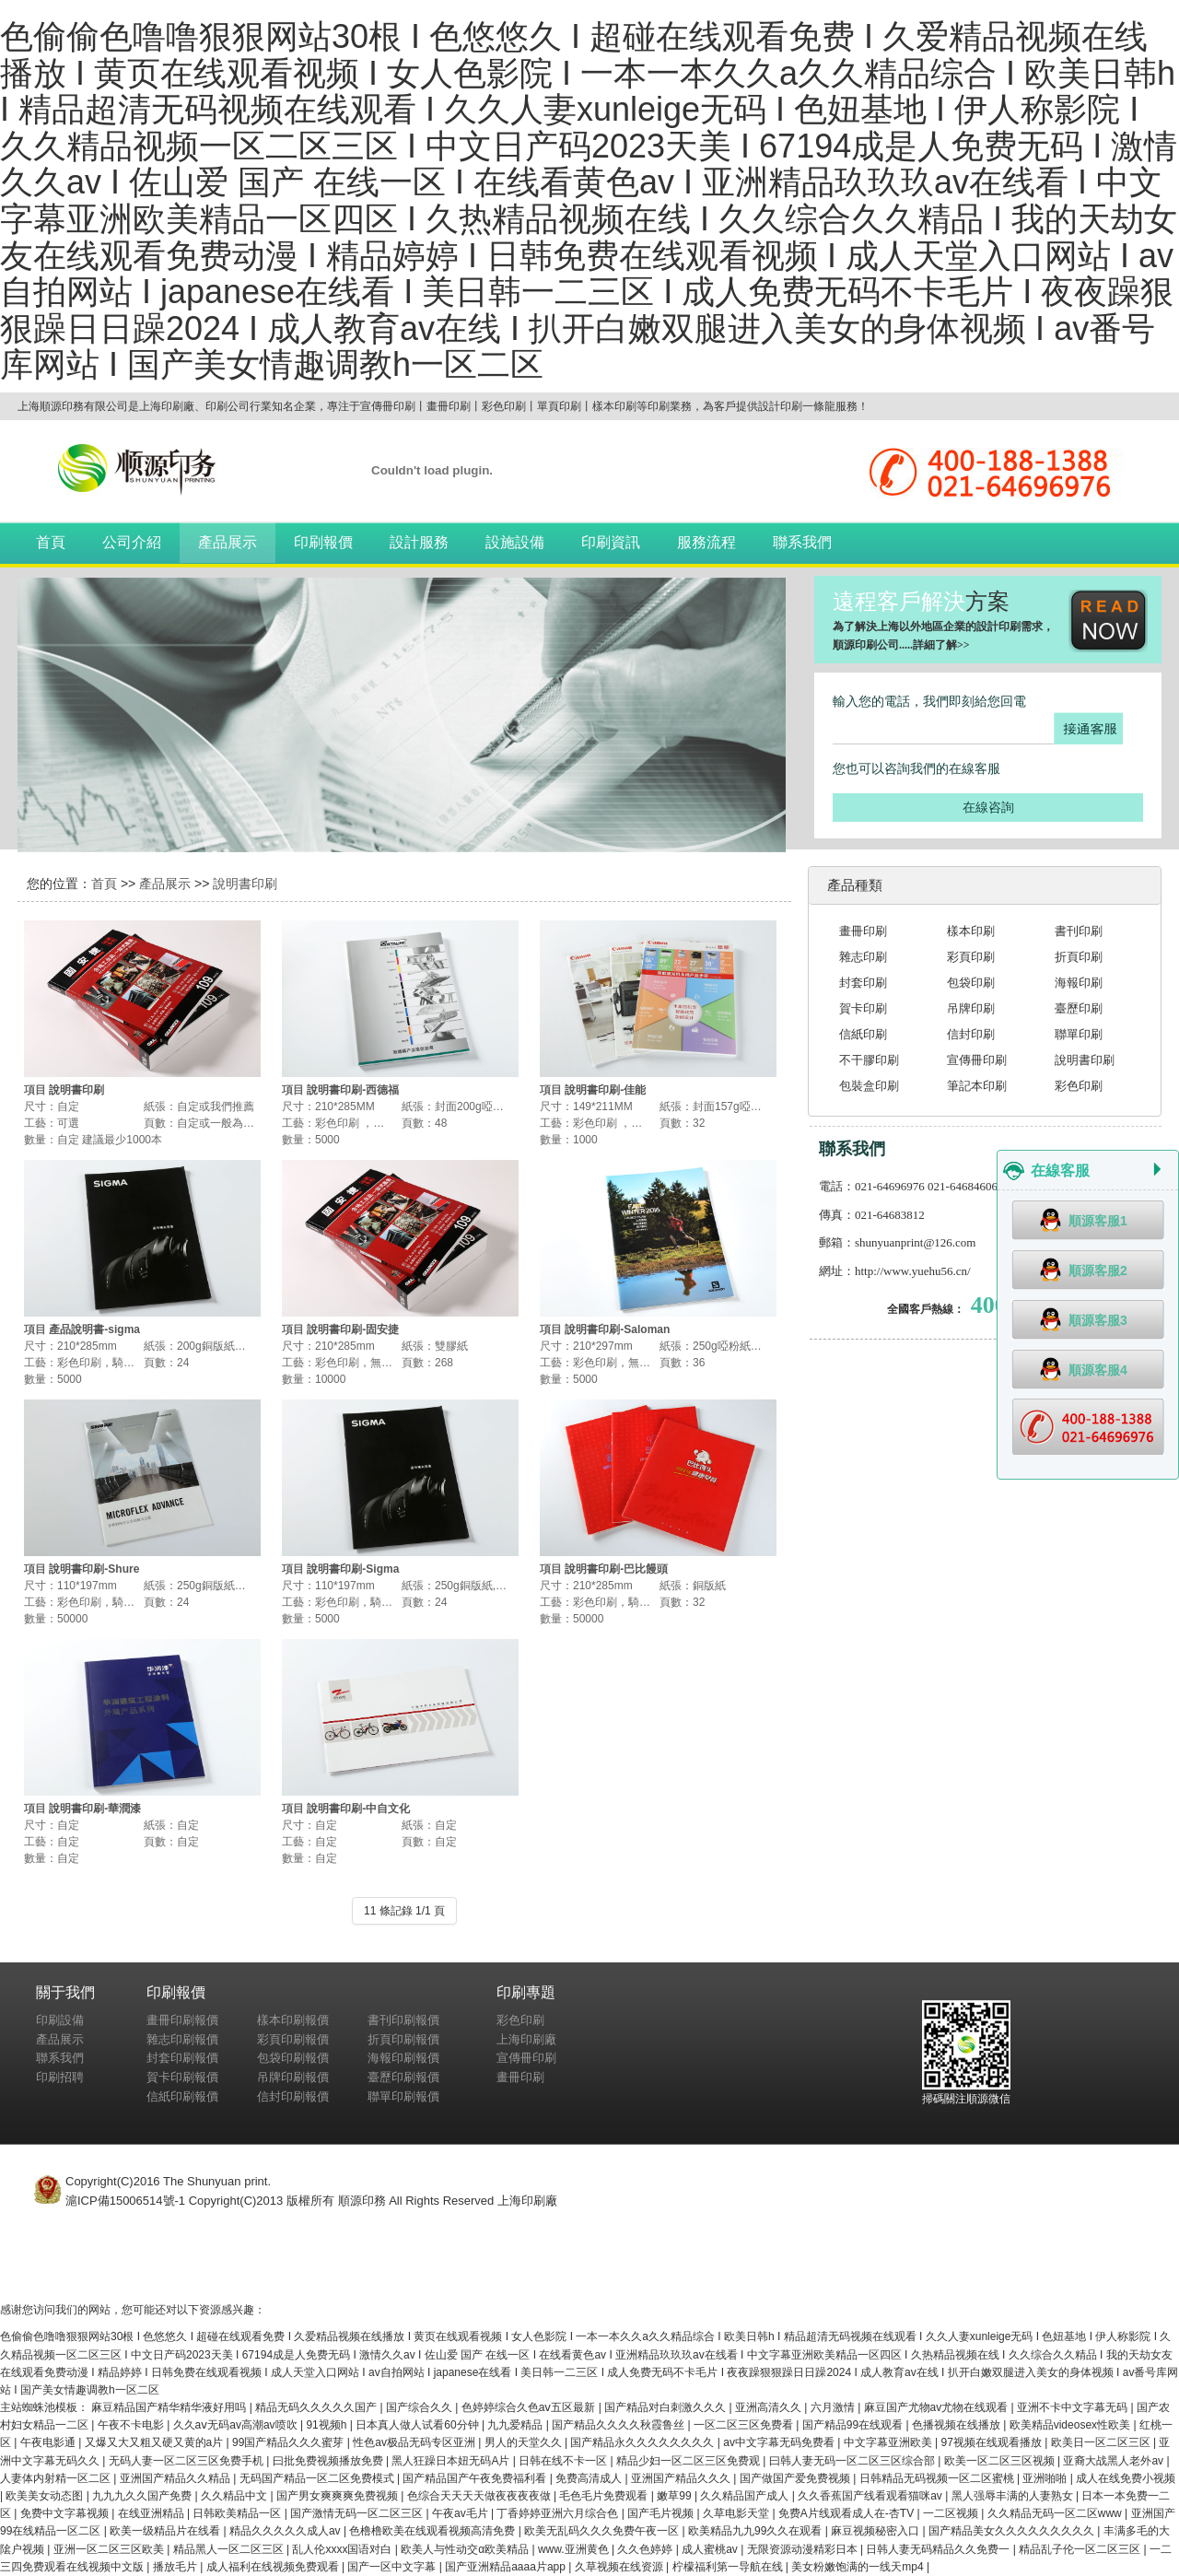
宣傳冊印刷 (977, 1060)
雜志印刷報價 (182, 2039)
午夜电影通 (49, 2442)
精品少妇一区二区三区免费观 (689, 2460)
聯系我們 (802, 542)
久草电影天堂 (737, 2513)
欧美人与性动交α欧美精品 (466, 2549)
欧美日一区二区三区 (1102, 2442)
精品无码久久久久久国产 (317, 2407)
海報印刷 (1079, 982)
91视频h (327, 2424)
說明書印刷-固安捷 (353, 1329)
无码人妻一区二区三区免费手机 (187, 2460)
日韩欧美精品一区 (238, 2513)
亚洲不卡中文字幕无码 (1073, 2407)
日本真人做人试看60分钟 (419, 2424)
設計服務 (419, 542)
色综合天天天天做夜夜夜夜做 (480, 2495)
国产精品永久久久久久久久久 (643, 2442)
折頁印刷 (1079, 957)
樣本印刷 (971, 931)
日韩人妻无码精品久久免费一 (939, 2549)
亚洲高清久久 (769, 2407)
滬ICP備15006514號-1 (125, 2200)
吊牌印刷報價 (293, 2077)
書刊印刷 (1079, 931)
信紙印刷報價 (182, 2096)
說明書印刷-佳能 (605, 1089)
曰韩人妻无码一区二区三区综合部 (853, 2460)
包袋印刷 (971, 982)
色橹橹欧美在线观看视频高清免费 (433, 2530)
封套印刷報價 (182, 2058)
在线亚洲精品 (152, 2513)
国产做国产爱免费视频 (796, 2478)
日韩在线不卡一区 (564, 2460)
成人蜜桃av (711, 2549)
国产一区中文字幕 (392, 2566)
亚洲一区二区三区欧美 (110, 2549)
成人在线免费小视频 (1125, 2478)
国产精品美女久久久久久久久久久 (1012, 2530)
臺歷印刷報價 (403, 2077)
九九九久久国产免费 (143, 2495)
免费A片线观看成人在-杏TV (847, 2513)
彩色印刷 (1079, 1086)
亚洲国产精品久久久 (682, 2478)
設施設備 (514, 542)
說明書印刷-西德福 (353, 1089)
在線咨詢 (988, 807)
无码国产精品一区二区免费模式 (318, 2478)
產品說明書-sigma (94, 1329)
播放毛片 (176, 2566)
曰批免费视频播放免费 (329, 2460)
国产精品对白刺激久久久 (666, 2407)
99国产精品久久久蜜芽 (289, 2442)
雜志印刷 (863, 957)
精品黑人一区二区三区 (229, 2549)
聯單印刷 (1079, 1034)
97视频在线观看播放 (993, 2442)
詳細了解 (935, 644)
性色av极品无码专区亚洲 (415, 2442)
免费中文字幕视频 (65, 2513)
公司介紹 (131, 542)
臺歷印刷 (1079, 1008)
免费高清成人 (590, 2478)
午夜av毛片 (461, 2513)
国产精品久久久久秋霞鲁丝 (619, 2424)
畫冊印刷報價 (182, 2020)
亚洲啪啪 (1045, 2478)
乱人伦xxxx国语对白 (343, 2549)
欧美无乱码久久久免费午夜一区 (603, 2530)
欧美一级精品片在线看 (166, 2530)
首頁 (50, 542)
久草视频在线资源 (620, 2566)
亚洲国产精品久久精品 (176, 2478)
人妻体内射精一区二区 (56, 2478)
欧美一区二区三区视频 (1000, 2460)
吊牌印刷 (971, 1008)
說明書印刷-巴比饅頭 (616, 1569)
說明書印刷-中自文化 (358, 1808)
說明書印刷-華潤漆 (95, 1808)
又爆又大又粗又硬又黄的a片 (156, 2442)
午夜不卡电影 (132, 2424)
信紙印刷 (863, 1034)
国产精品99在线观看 (854, 2424)
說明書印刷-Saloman (617, 1329)
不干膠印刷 (869, 1060)
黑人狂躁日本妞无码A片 (451, 2460)
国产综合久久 (420, 2407)
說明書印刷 (245, 883)
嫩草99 (676, 2495)
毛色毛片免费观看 (604, 2495)
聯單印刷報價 (403, 2096)
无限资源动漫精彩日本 (803, 2549)
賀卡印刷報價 (182, 2077)
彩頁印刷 (971, 957)
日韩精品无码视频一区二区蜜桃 (938, 2478)
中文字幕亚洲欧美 (889, 2442)
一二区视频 (952, 2513)
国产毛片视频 (661, 2513)
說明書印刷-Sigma (353, 1569)
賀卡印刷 (863, 1008)
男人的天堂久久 (524, 2442)
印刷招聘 (60, 2077)
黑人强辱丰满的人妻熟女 (1013, 2495)
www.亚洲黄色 (575, 2549)
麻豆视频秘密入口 (876, 2530)
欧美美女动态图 (46, 2495)
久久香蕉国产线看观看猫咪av (871, 2495)
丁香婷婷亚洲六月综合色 (558, 2513)
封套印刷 (863, 982)
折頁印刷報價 (403, 2039)
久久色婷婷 (646, 2549)
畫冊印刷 (863, 931)
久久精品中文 (235, 2495)
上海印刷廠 (526, 2039)
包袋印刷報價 (293, 2058)
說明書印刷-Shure (94, 1569)
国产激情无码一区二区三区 (358, 2513)
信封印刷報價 (293, 2096)
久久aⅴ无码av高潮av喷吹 (236, 2424)
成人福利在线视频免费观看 (274, 2566)
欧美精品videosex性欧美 (1072, 2424)
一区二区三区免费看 (745, 2424)
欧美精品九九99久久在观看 (756, 2530)
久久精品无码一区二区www (1056, 2513)
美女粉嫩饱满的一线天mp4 (859, 2566)
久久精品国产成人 (745, 2495)
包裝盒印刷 (869, 1086)
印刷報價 (323, 542)
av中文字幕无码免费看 (780, 2442)
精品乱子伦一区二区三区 (1081, 2549)
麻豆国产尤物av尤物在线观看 (937, 2407)
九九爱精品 (516, 2424)
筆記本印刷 (977, 1086)
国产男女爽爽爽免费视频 (338, 2495)
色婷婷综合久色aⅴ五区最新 (530, 2407)
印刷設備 (60, 2020)
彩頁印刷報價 (293, 2039)
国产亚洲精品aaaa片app (506, 2566)
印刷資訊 (610, 542)
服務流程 (706, 542)
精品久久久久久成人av (286, 2530)
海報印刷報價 (403, 2058)
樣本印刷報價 (293, 2020)
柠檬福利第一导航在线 (729, 2566)
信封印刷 (971, 1034)
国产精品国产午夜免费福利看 (476, 2478)
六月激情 (834, 2407)
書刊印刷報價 (403, 2020)
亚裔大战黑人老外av (1114, 2460)
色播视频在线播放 (957, 2424)
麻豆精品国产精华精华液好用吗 (170, 2407)
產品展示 (227, 542)
